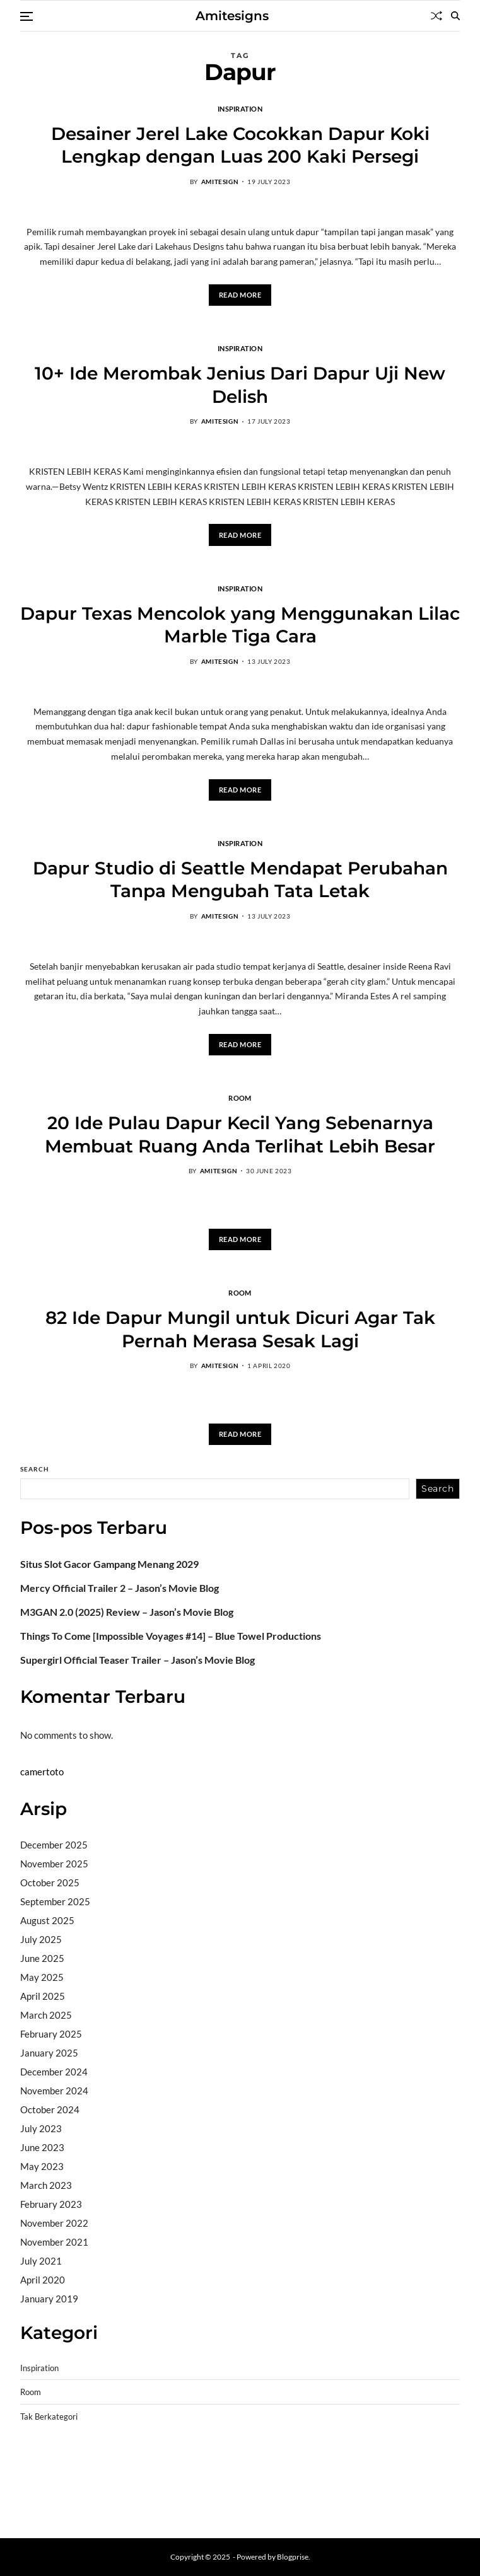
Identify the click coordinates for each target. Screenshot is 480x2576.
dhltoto (35, 2461)
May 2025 (42, 1977)
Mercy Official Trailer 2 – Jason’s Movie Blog (119, 1588)
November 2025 (54, 1863)
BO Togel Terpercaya (95, 2461)
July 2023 (41, 2128)
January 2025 (49, 2052)
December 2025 (54, 1844)
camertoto (42, 1771)
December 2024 (54, 2071)
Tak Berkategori (49, 2417)
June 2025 (42, 1958)
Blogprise (292, 2556)
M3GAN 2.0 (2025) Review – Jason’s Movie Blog (126, 1612)
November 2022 (54, 2223)
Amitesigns (232, 15)
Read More (240, 295)
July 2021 (41, 2260)
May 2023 (42, 2166)
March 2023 (46, 2185)
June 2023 (42, 2147)
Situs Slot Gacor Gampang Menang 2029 (109, 1564)
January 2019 (49, 2298)
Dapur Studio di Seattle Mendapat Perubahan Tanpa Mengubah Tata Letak (240, 879)
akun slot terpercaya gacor (197, 2461)
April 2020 (42, 2279)
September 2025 (55, 1901)
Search (34, 1469)
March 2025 (46, 2015)
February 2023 (51, 2204)
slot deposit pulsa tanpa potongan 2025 (250, 2477)
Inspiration (240, 108)
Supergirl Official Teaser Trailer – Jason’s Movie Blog (137, 1660)
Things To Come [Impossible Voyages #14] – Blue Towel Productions (170, 1636)
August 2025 (47, 1920)
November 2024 (54, 2090)
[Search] (455, 15)
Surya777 (40, 2509)
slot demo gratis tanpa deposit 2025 (330, 2461)
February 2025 (51, 2033)
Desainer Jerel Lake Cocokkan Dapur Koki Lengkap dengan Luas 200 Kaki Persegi (240, 145)
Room (239, 1097)
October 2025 (49, 1882)
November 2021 (54, 2242)
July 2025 (41, 1939)
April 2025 (42, 1996)
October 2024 (49, 2109)
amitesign (219, 181)
